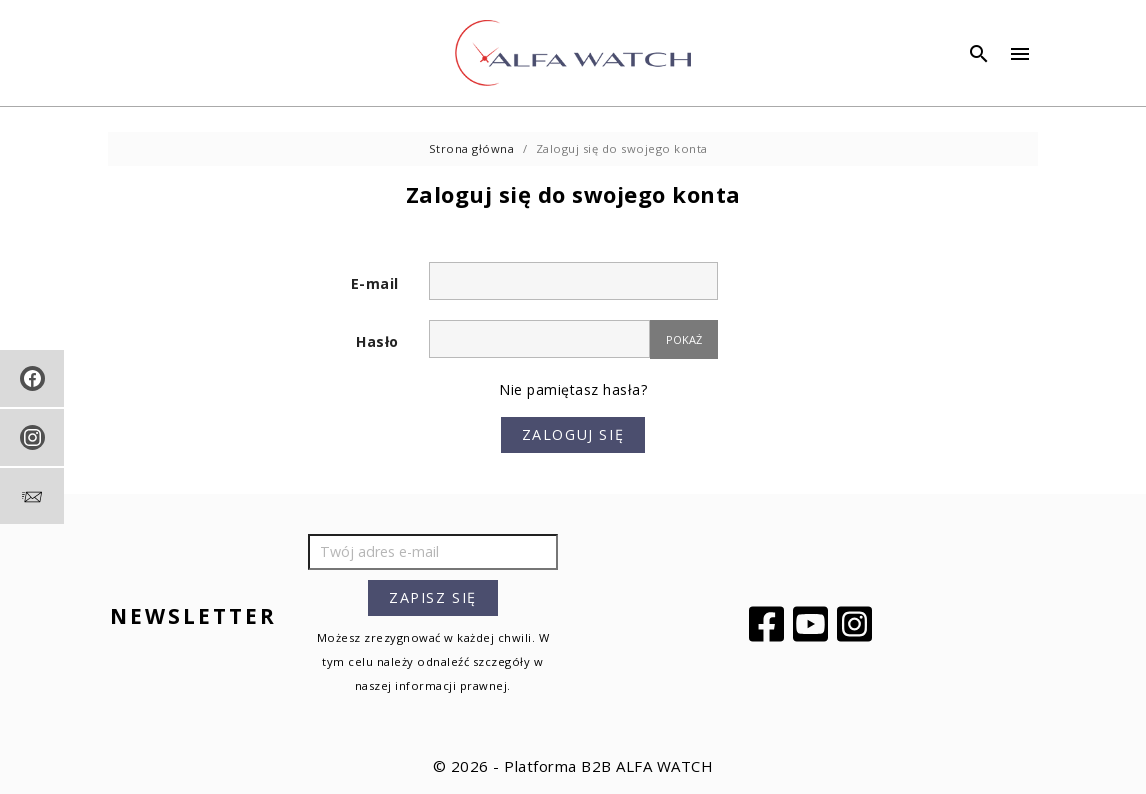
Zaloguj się (573, 434)
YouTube (813, 624)
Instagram (857, 624)
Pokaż (684, 339)
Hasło (377, 341)
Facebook (769, 624)
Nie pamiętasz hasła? (573, 389)
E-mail (375, 283)
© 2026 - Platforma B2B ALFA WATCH (573, 766)
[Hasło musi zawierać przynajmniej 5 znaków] (539, 339)
